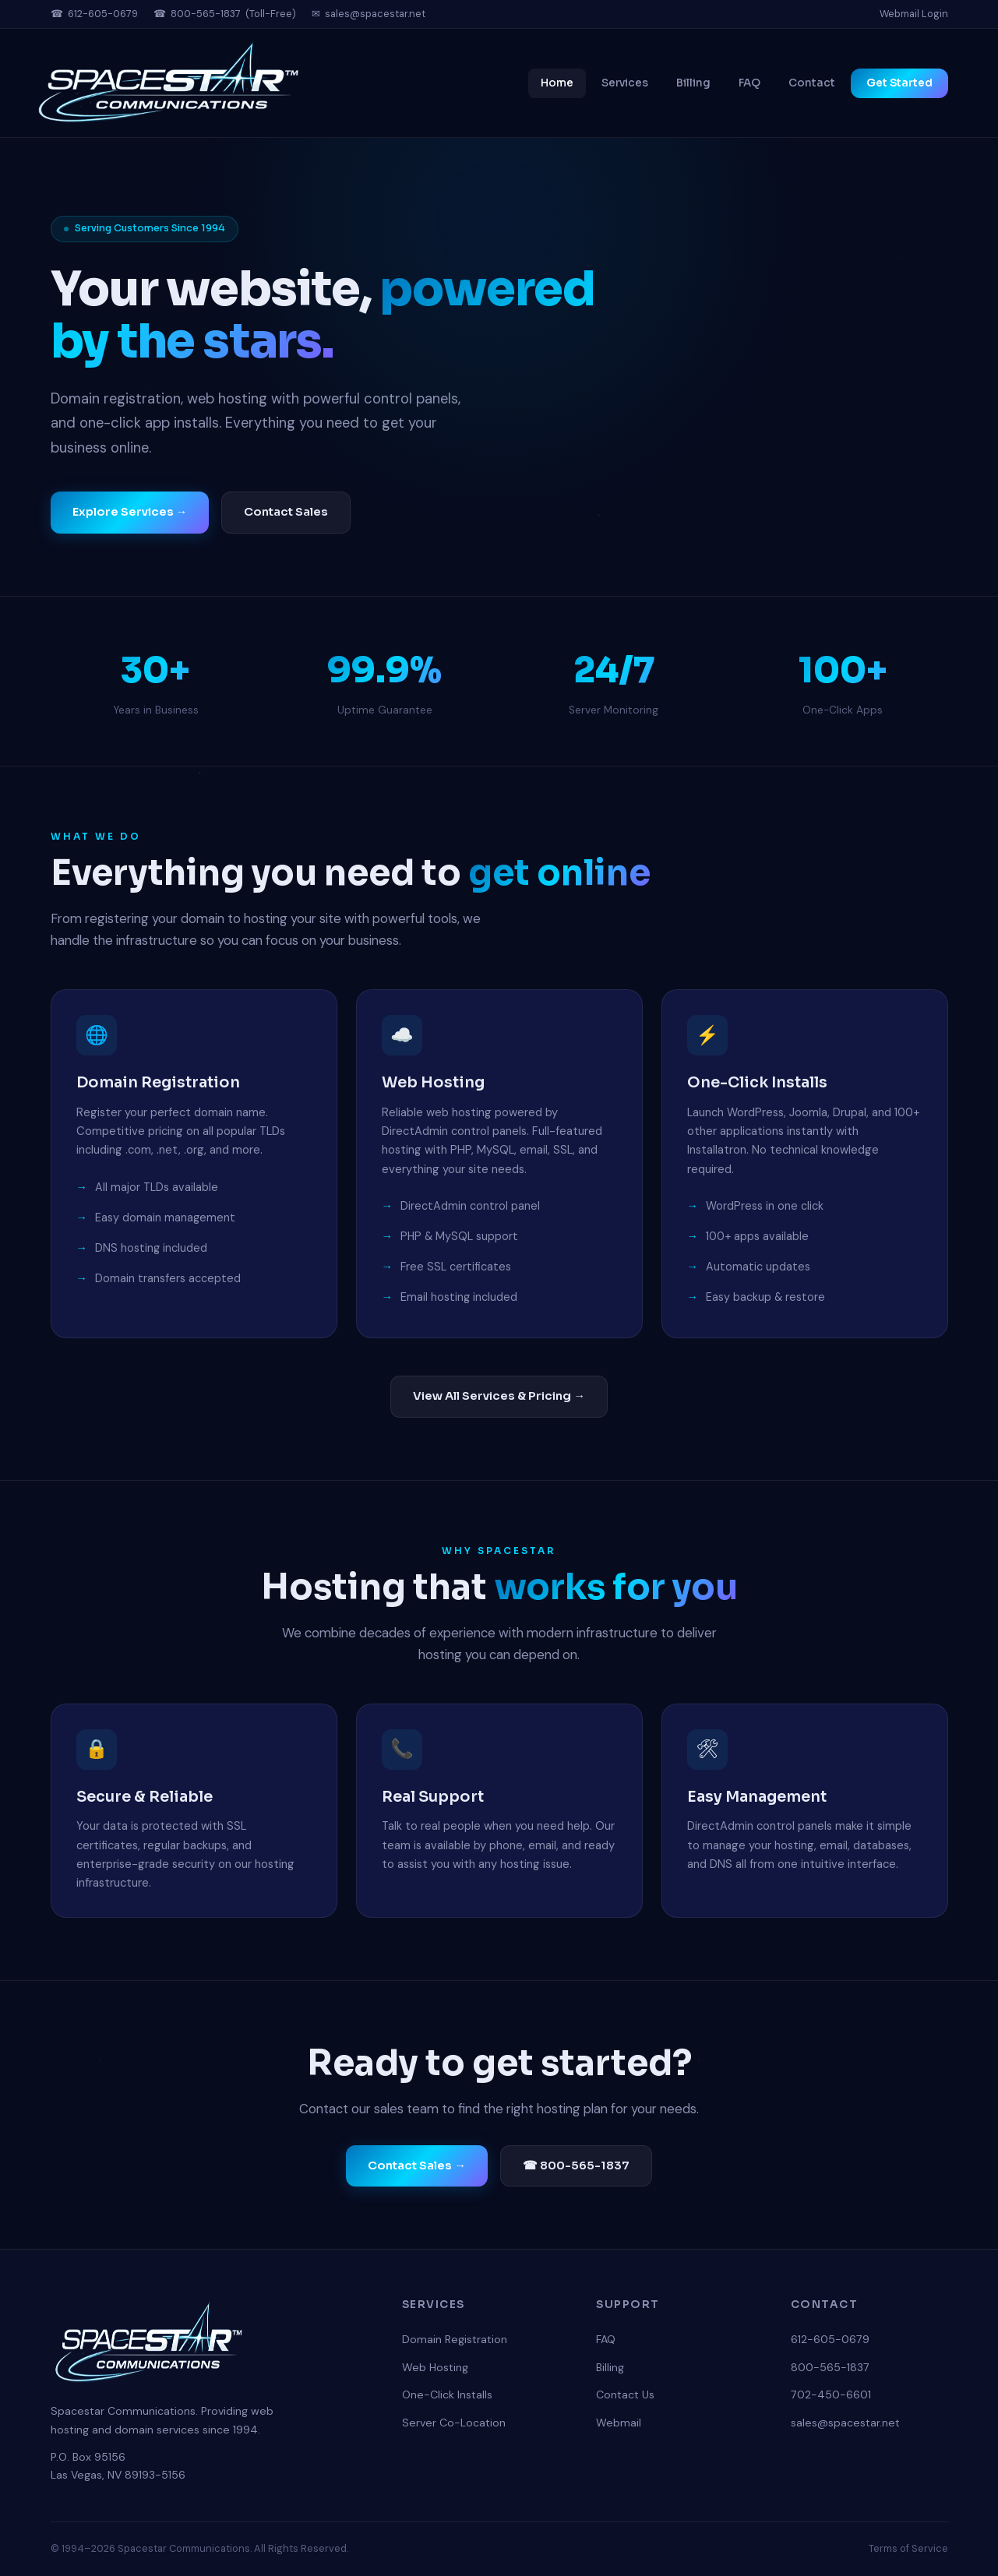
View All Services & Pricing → (499, 1396)
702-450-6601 (831, 2394)
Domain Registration (454, 2339)
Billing (693, 83)
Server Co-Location (454, 2423)
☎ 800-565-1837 (576, 2165)
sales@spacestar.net (375, 13)
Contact (811, 83)
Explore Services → (130, 513)
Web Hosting (435, 2367)
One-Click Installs (447, 2394)
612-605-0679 (103, 13)
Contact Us (625, 2394)
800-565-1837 (206, 13)
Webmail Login (914, 13)
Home (557, 83)
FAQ (749, 83)
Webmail (618, 2423)
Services (624, 83)
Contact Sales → (417, 2165)
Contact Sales (286, 513)
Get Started (899, 83)
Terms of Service (908, 2548)
